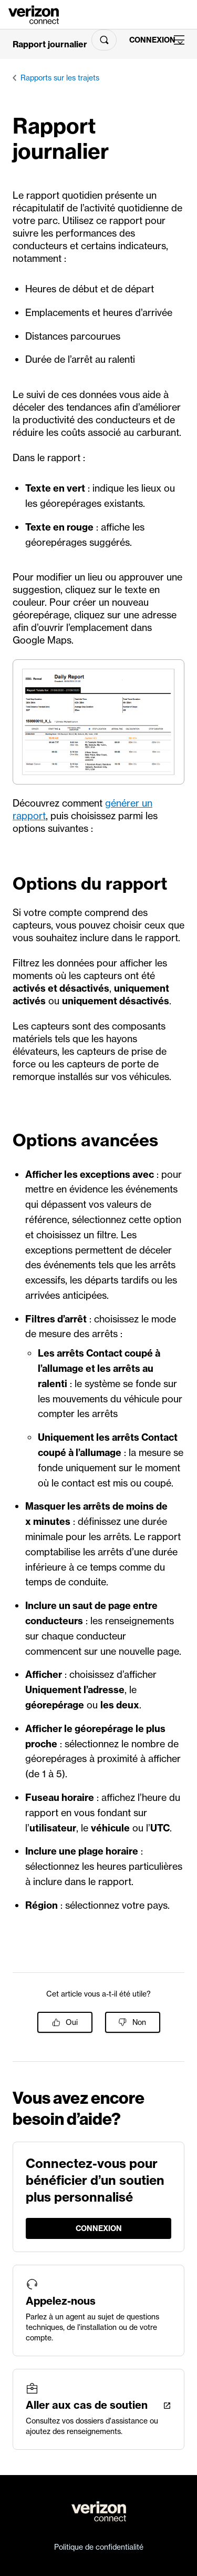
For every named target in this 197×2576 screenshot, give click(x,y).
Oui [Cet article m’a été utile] (72, 2022)
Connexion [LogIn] (147, 40)
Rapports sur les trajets (59, 78)
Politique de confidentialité (98, 2547)
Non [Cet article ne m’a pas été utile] (139, 2022)
